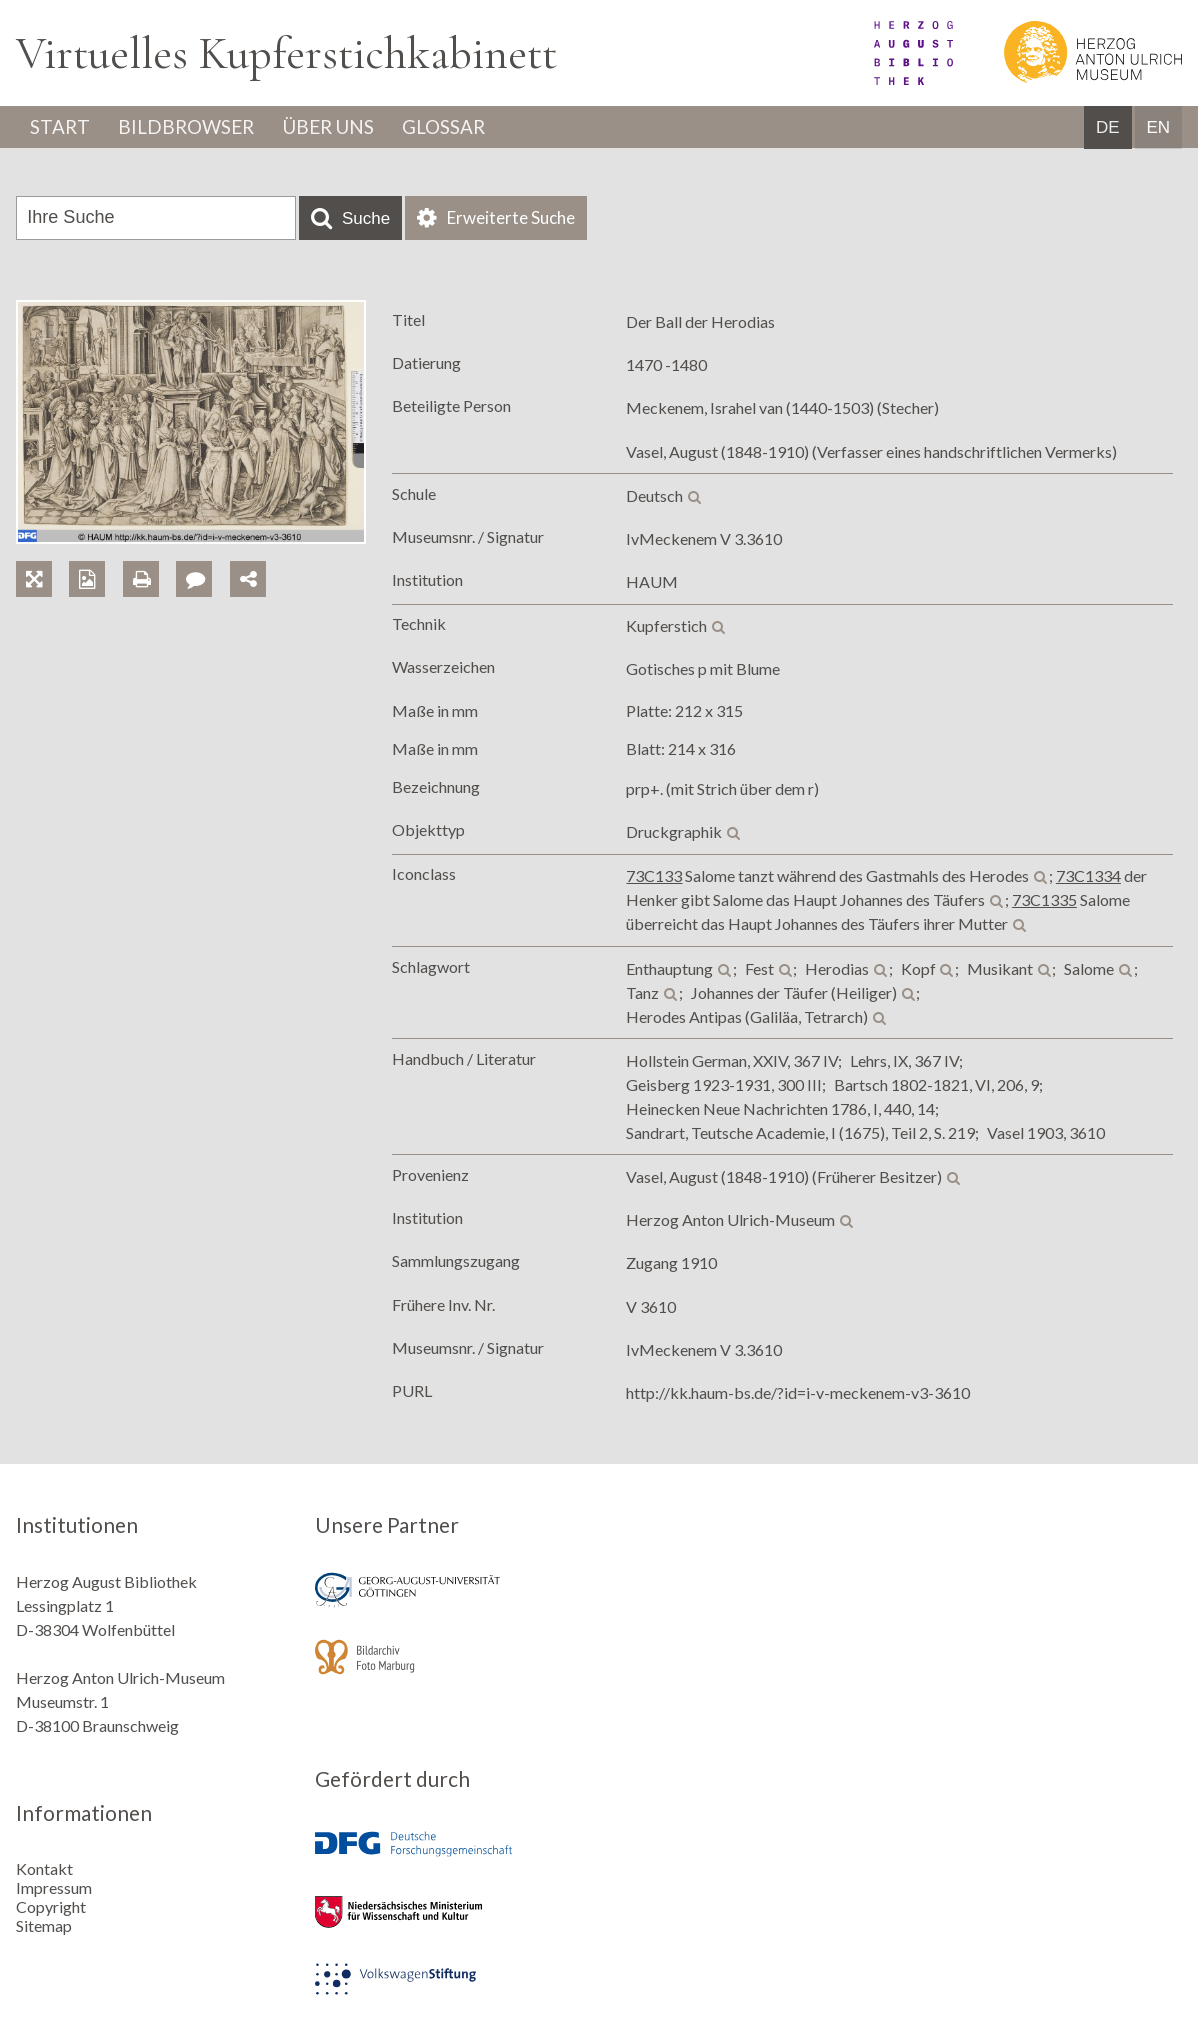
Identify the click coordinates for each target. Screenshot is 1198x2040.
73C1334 (1088, 877)
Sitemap (44, 1925)
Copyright (51, 1906)
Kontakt (44, 1868)
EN (1158, 128)
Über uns (350, 128)
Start (63, 128)
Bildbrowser (197, 128)
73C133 (654, 877)
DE (1108, 128)
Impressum (54, 1887)
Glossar (477, 128)
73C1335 (1044, 901)
